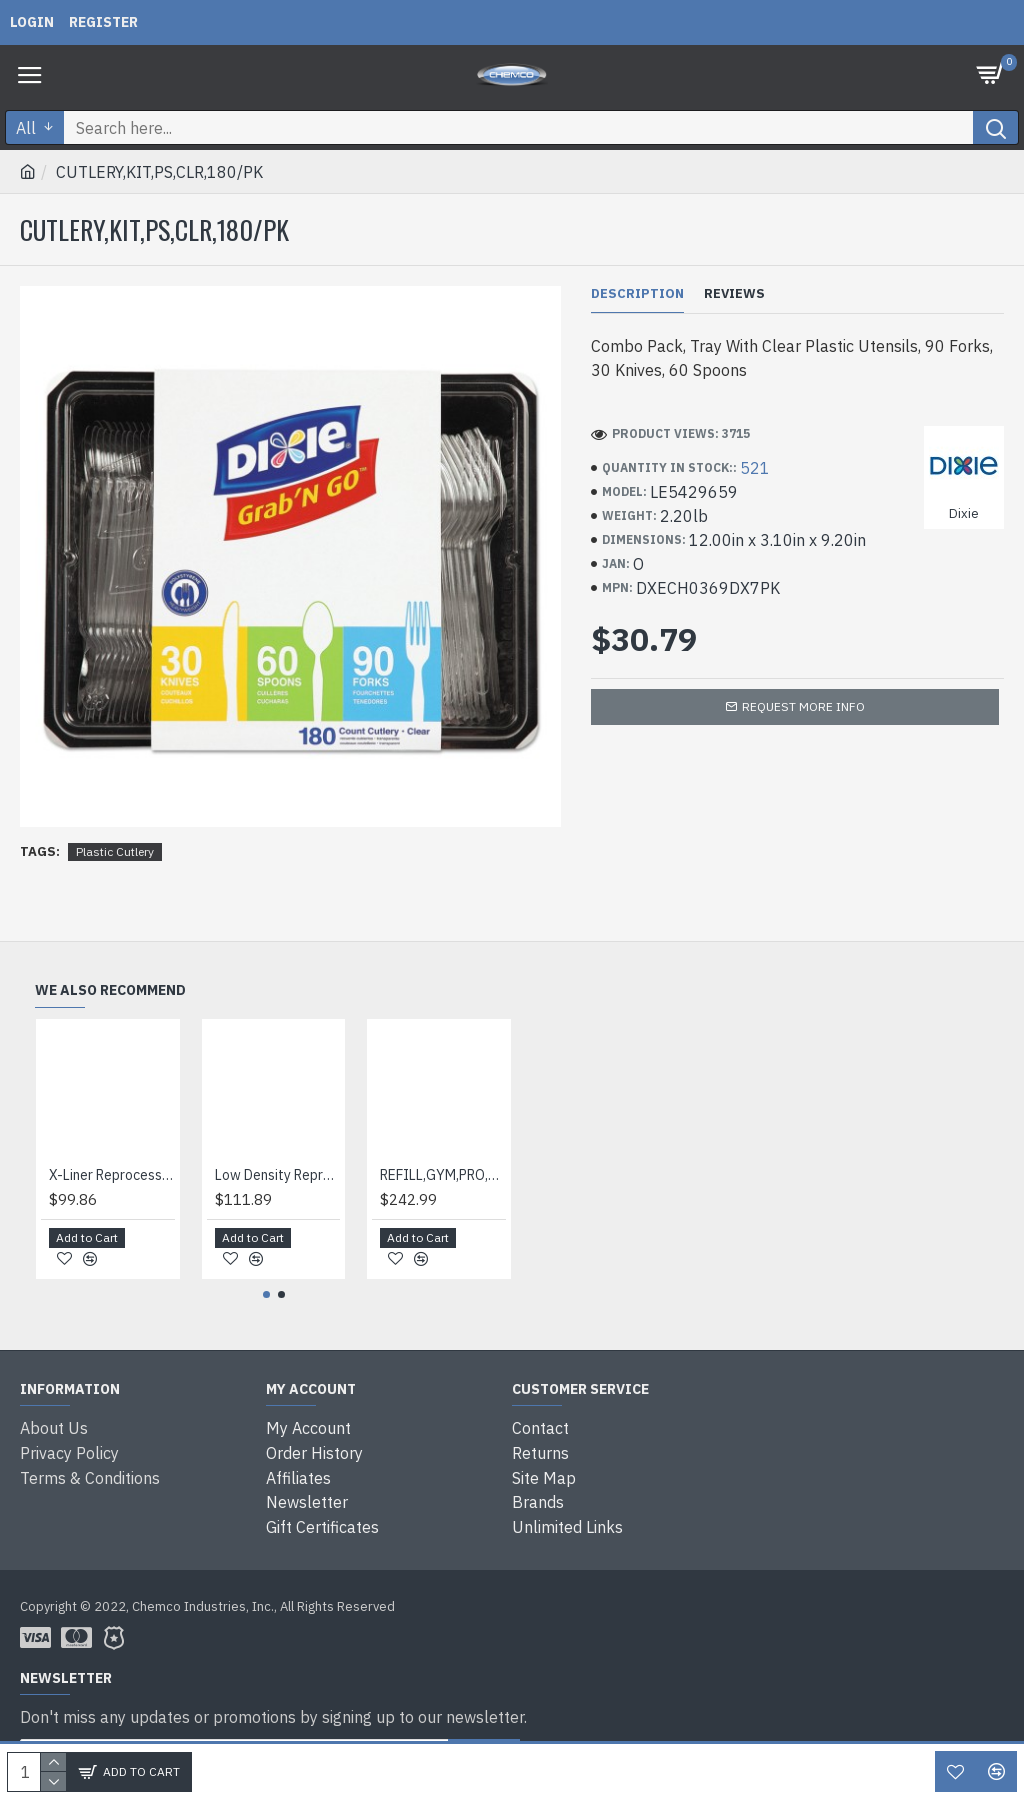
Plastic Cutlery (115, 851)
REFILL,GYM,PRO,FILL (443, 1178)
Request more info (803, 706)
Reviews (734, 294)
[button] (266, 1298)
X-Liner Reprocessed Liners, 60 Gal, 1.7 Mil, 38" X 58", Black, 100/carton (112, 1178)
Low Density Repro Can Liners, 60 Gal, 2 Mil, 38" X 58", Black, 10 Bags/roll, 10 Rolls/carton (278, 1178)
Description (637, 294)
